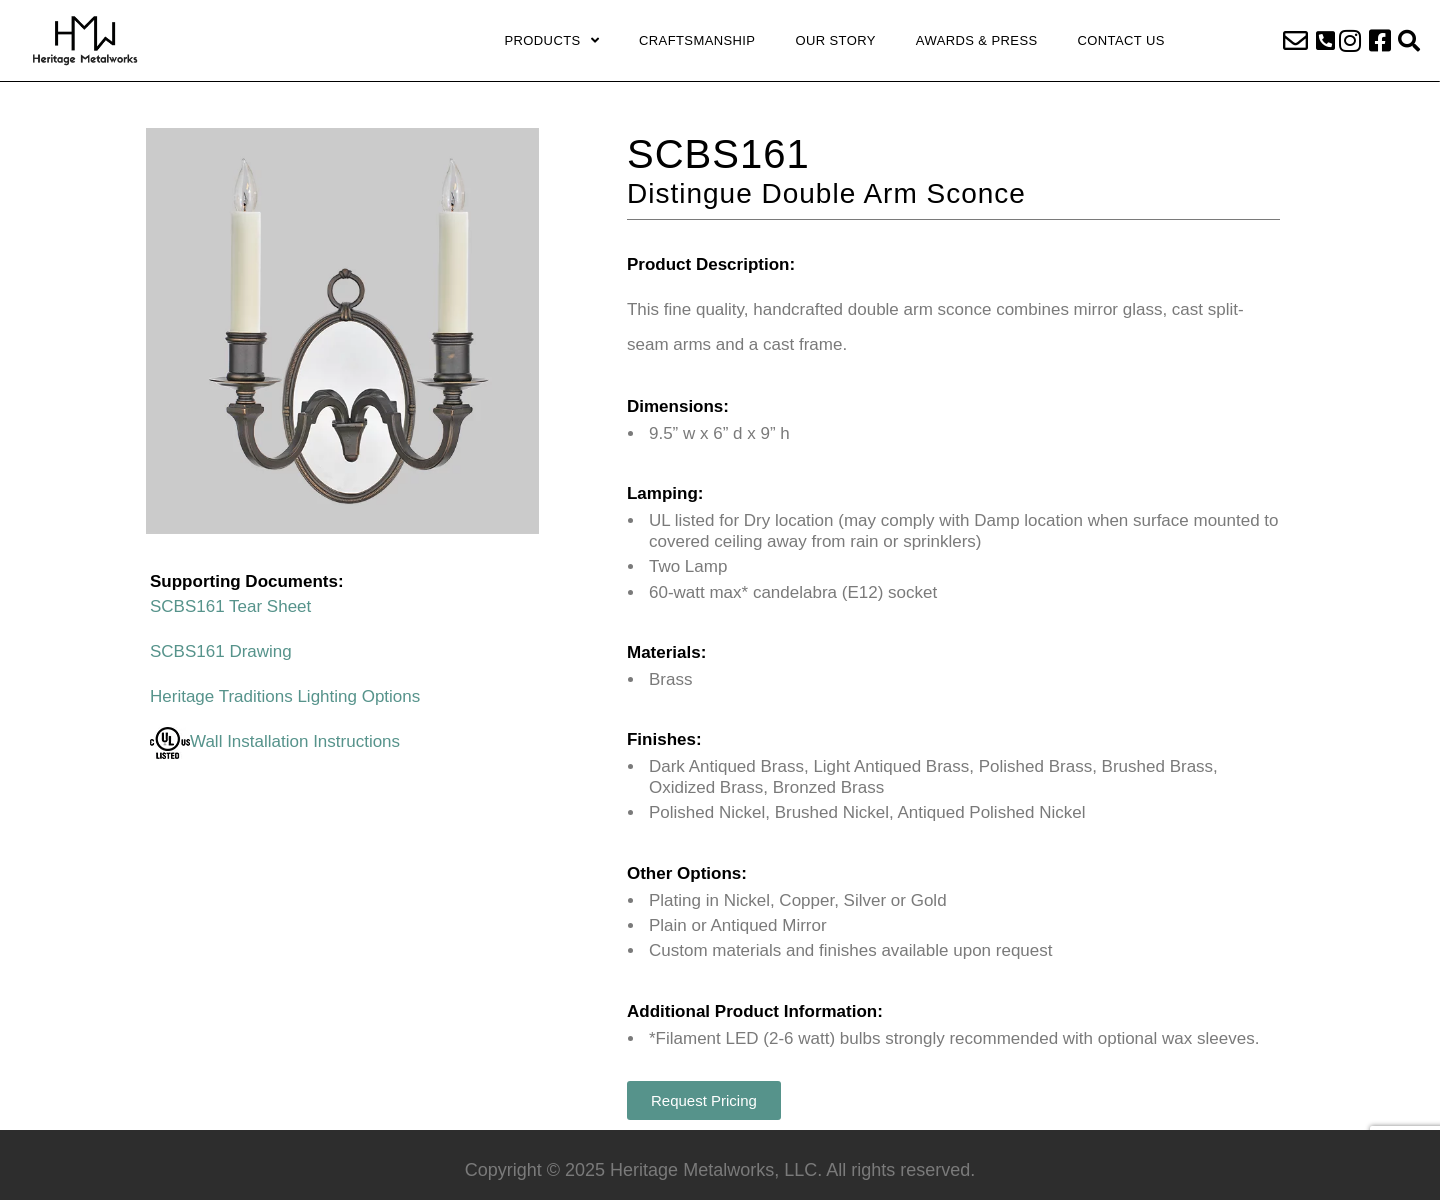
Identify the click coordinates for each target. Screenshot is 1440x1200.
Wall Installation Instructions (275, 741)
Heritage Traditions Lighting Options (285, 696)
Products (551, 41)
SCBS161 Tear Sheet (230, 606)
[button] (1325, 41)
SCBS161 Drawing (221, 651)
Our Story (835, 40)
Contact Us (1121, 40)
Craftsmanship (697, 40)
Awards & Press (977, 40)
